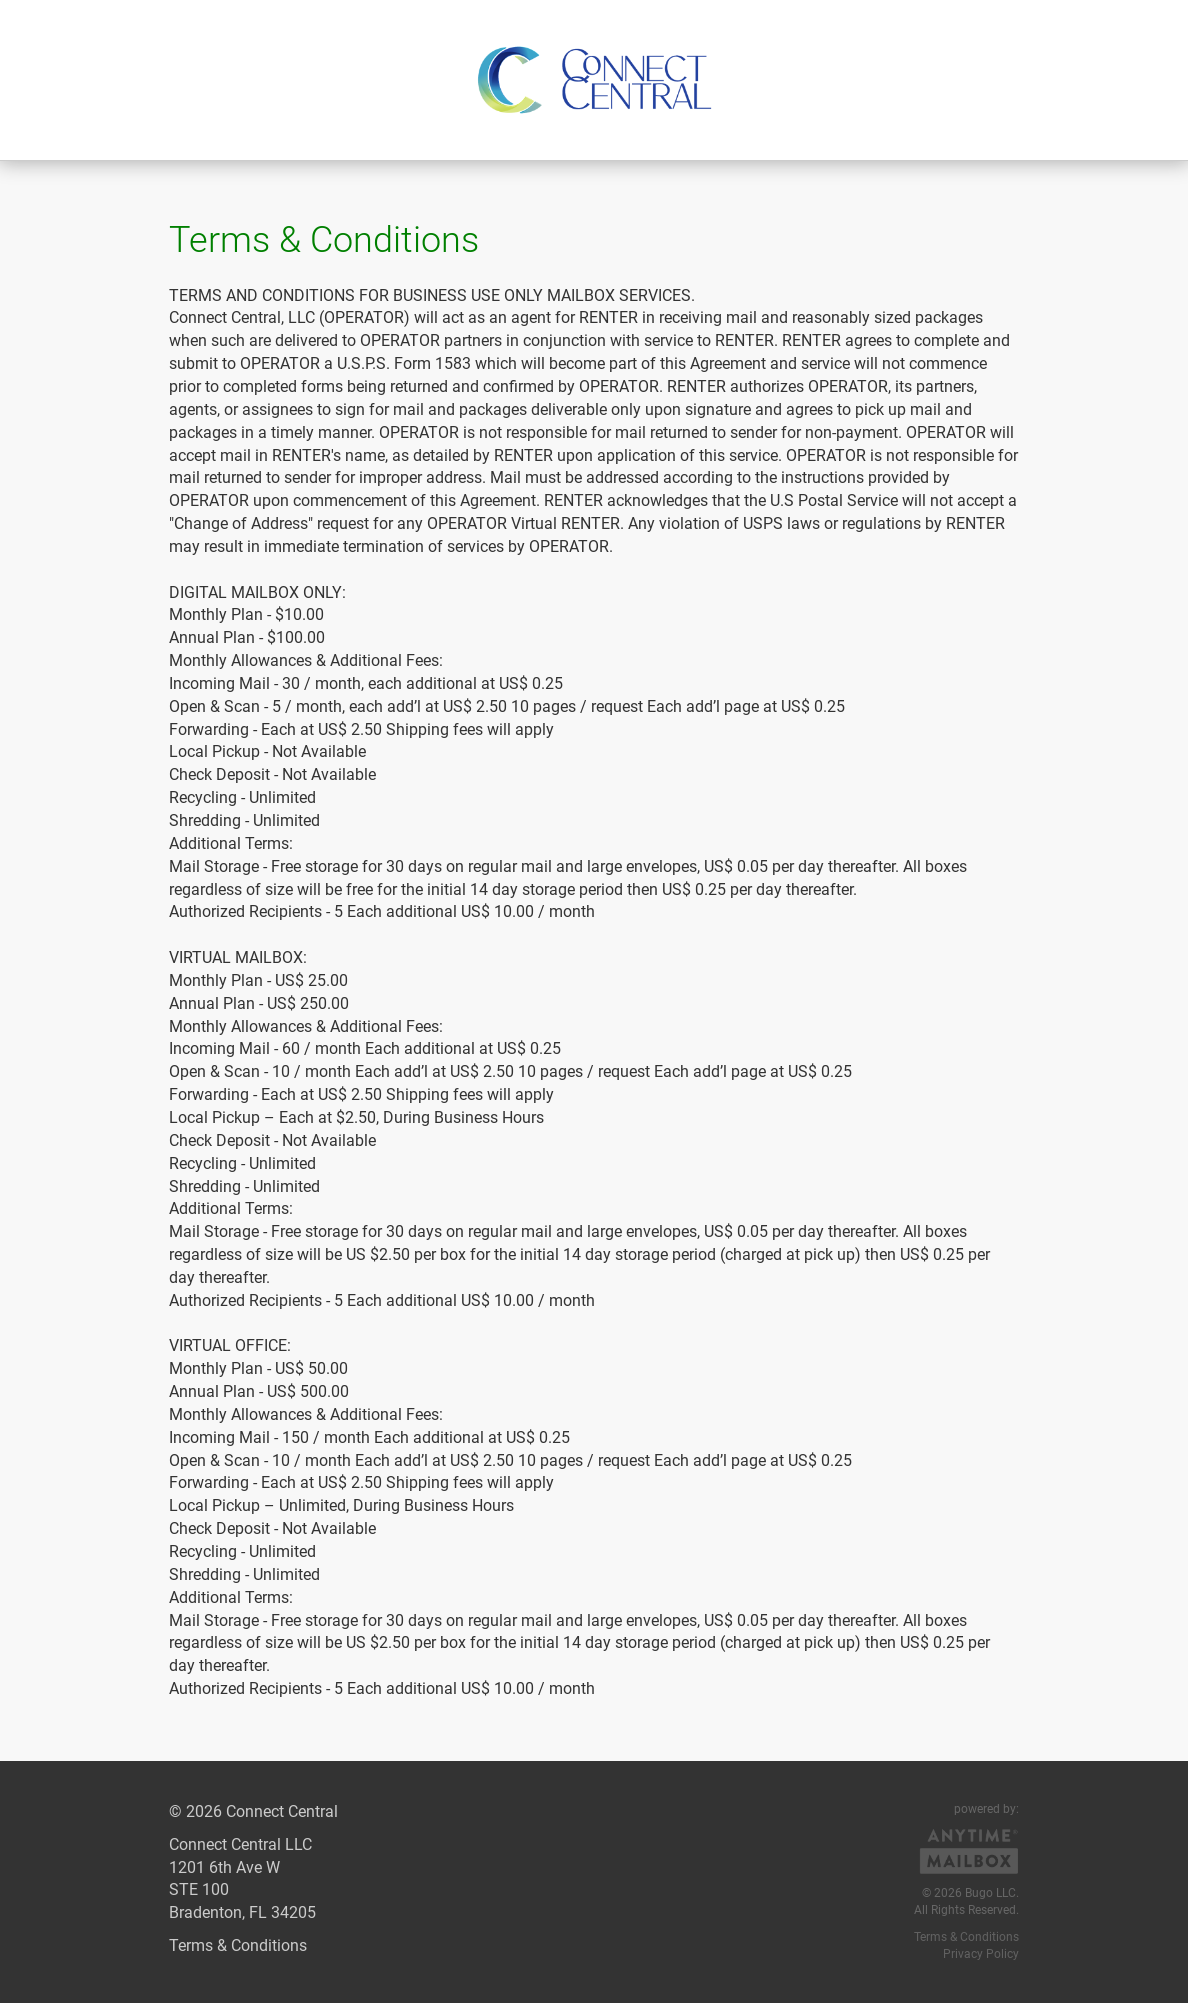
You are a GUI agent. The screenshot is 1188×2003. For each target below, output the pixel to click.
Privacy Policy (981, 1954)
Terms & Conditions (238, 1945)
